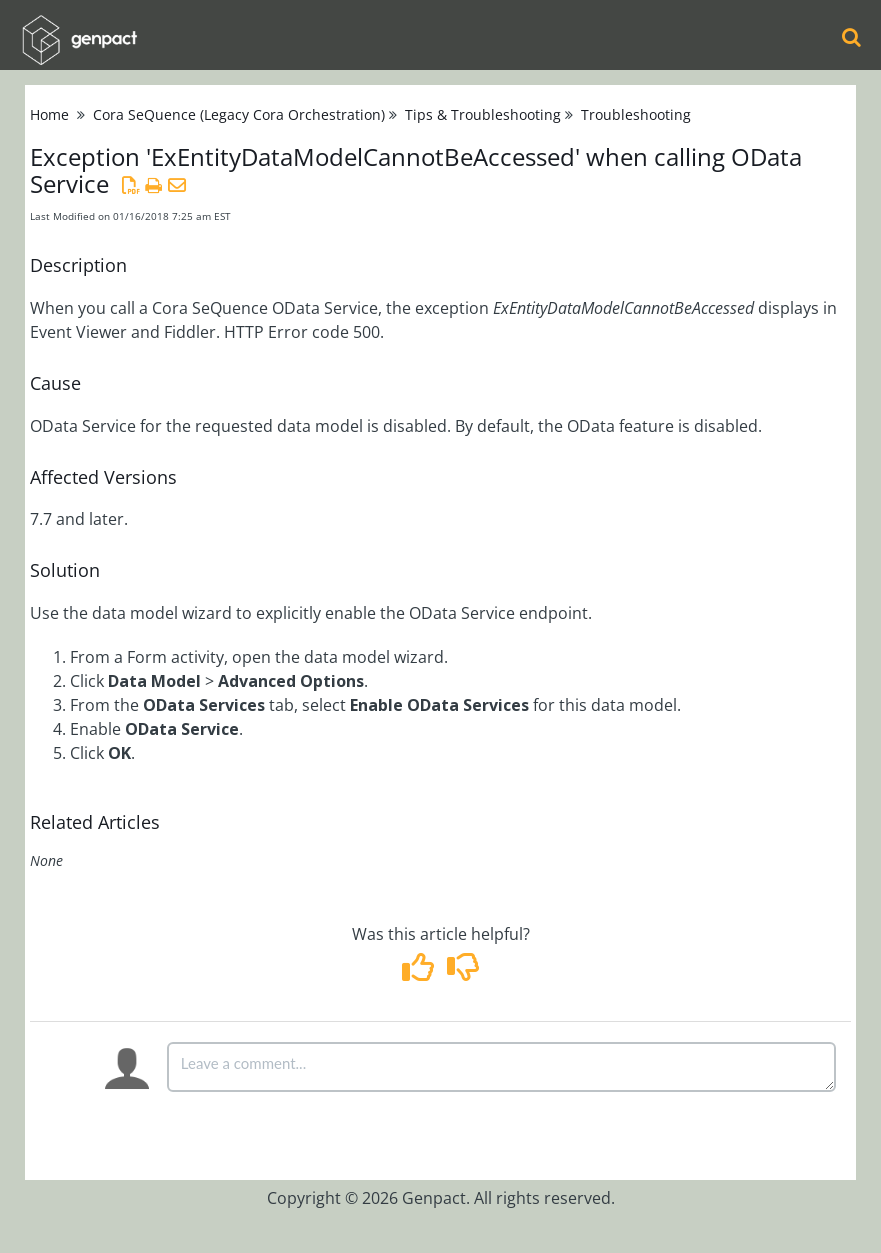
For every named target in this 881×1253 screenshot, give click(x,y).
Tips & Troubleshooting (483, 114)
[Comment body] (501, 1067)
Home (49, 114)
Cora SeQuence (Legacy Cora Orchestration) (239, 114)
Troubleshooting (636, 114)
